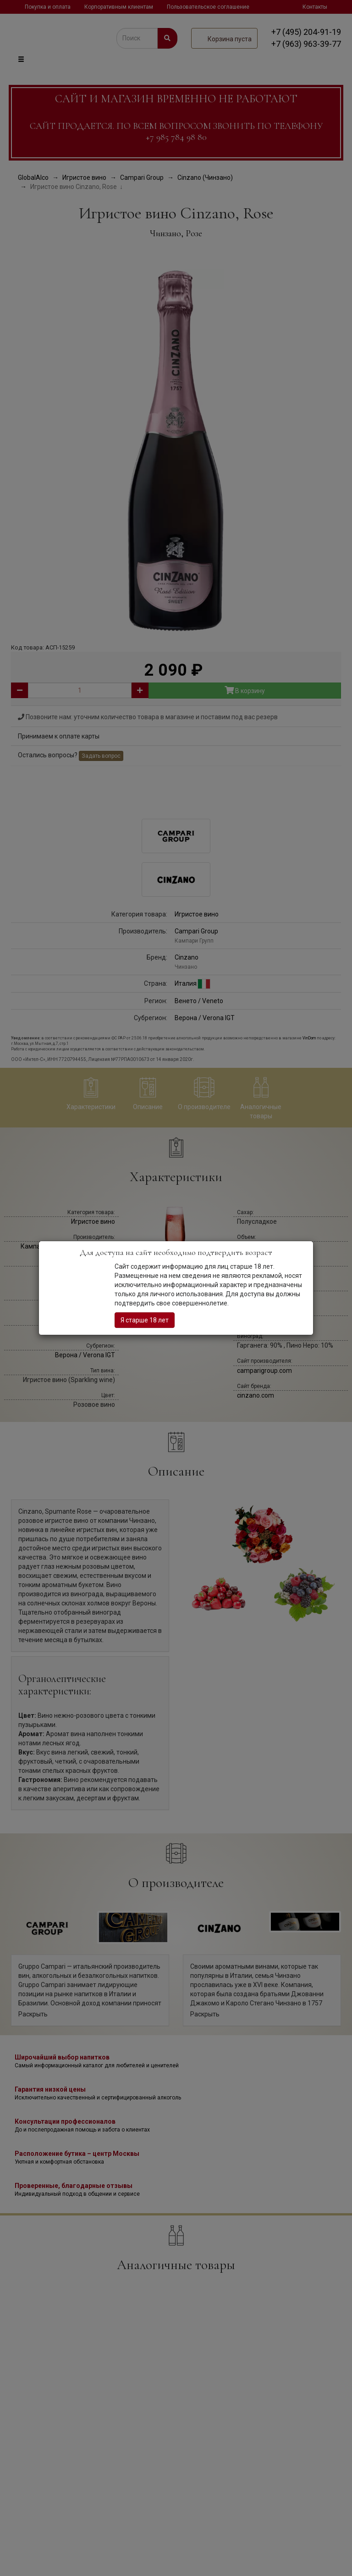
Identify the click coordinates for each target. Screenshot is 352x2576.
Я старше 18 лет (145, 1320)
